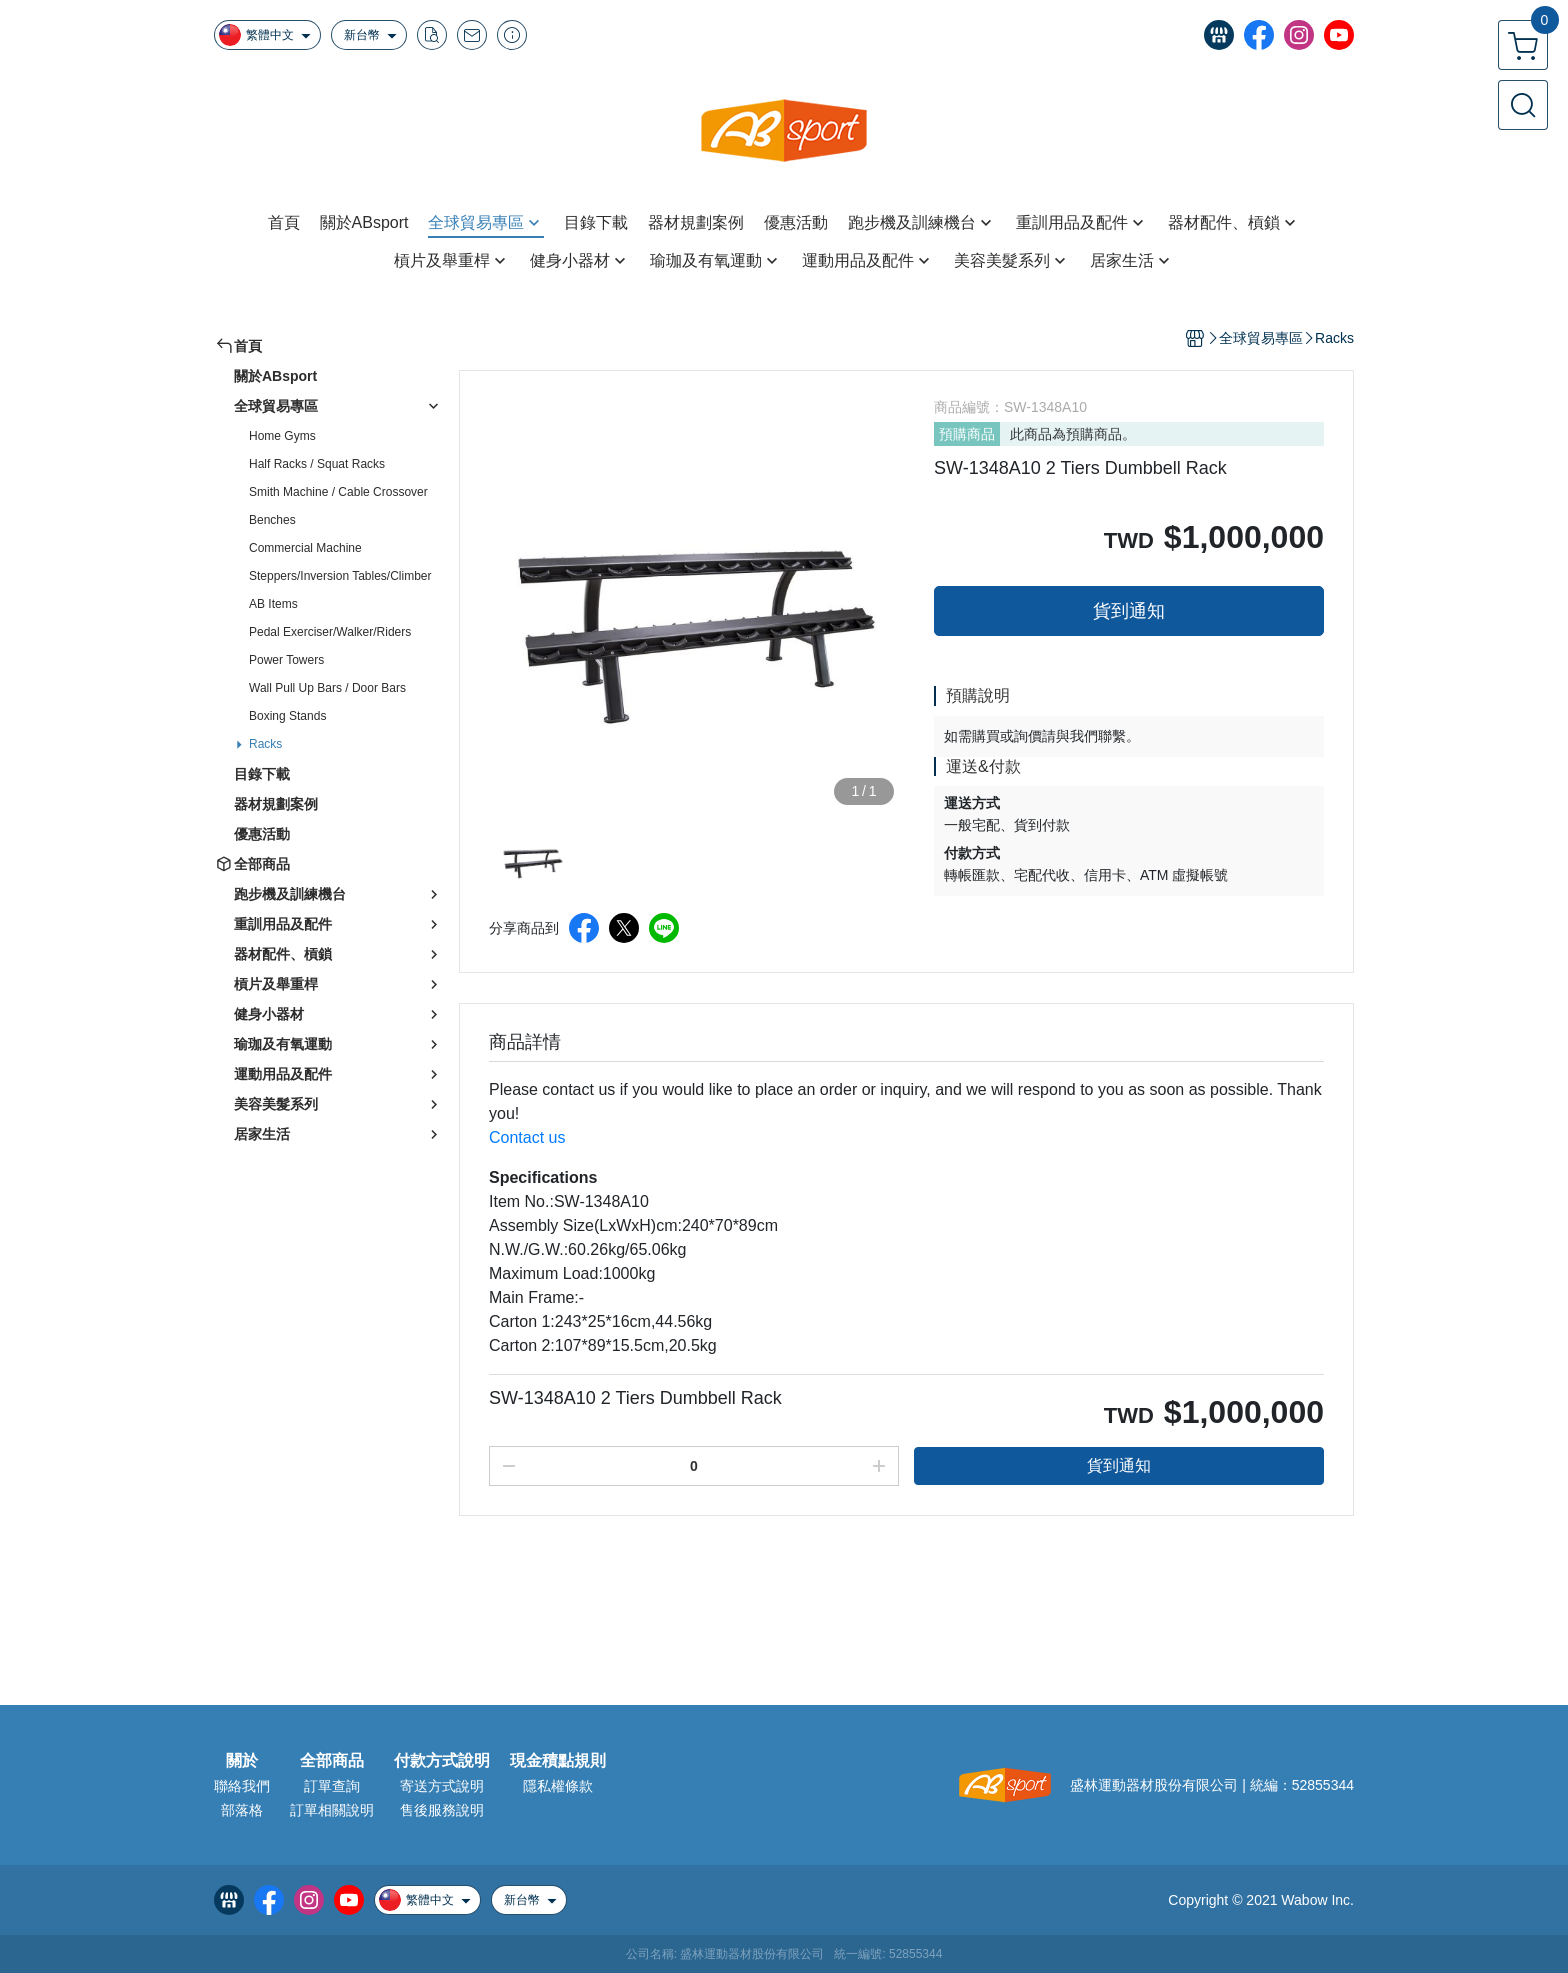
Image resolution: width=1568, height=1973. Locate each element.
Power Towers (286, 660)
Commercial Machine (305, 548)
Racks (265, 744)
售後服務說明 (442, 1810)
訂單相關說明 (332, 1810)
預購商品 (967, 434)
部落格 (242, 1810)
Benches (272, 520)
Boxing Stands (287, 716)
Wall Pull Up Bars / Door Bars (327, 688)
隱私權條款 (558, 1786)
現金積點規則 (558, 1761)
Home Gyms (282, 436)
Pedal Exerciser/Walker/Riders (330, 632)
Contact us (527, 1137)
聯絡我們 (242, 1786)
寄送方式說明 (442, 1786)
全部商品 (332, 1761)
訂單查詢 (332, 1786)
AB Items (273, 604)
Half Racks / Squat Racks (317, 464)
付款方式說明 (442, 1761)
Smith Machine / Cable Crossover (338, 492)
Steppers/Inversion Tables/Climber (340, 576)
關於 (242, 1761)
